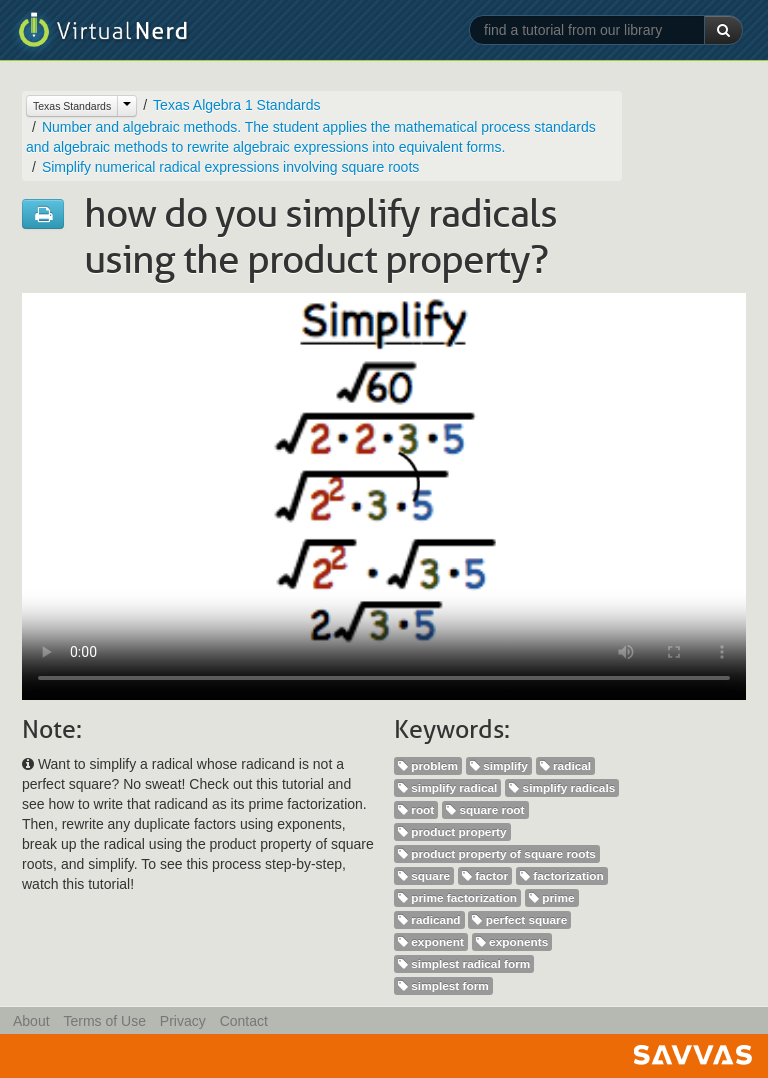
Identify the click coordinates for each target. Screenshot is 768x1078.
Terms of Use (104, 1021)
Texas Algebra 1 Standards (236, 105)
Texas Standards (72, 106)
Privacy (183, 1021)
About (31, 1021)
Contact (244, 1021)
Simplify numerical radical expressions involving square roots (230, 167)
